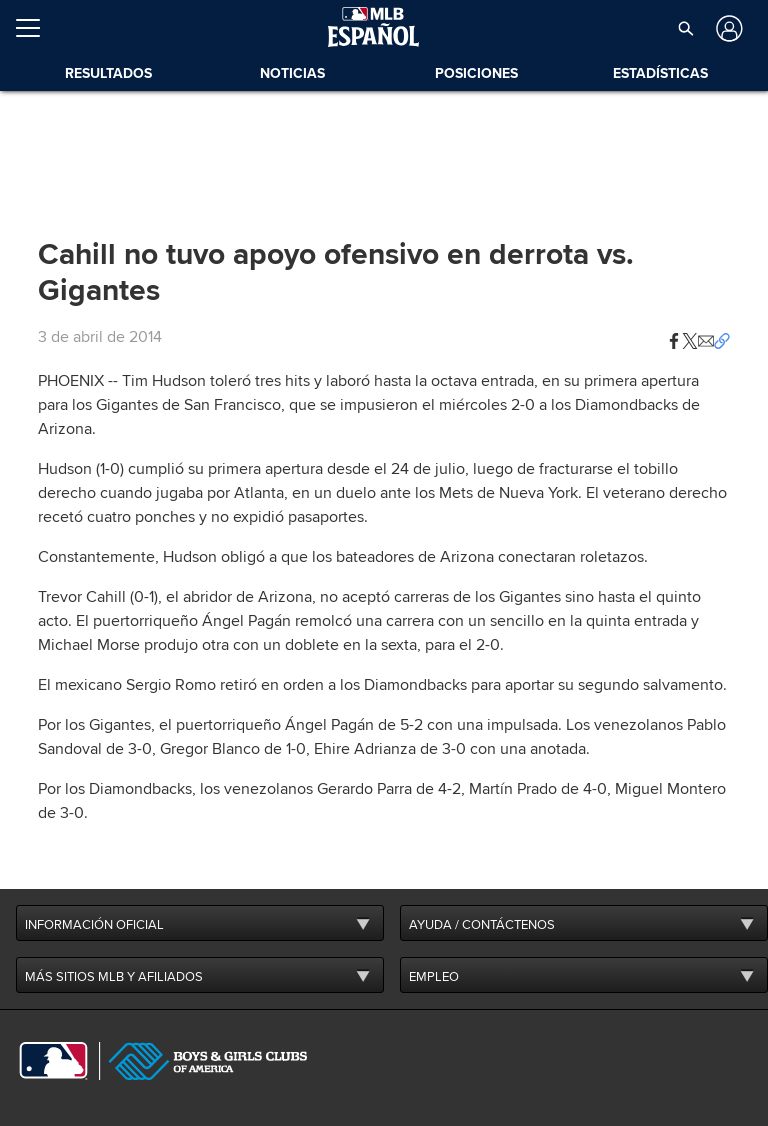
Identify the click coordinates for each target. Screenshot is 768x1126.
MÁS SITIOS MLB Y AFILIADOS (114, 977)
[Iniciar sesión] (727, 28)
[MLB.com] (53, 1061)
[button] (674, 337)
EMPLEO (434, 977)
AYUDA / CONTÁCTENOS (482, 925)
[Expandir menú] (36, 28)
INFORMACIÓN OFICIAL (94, 925)
